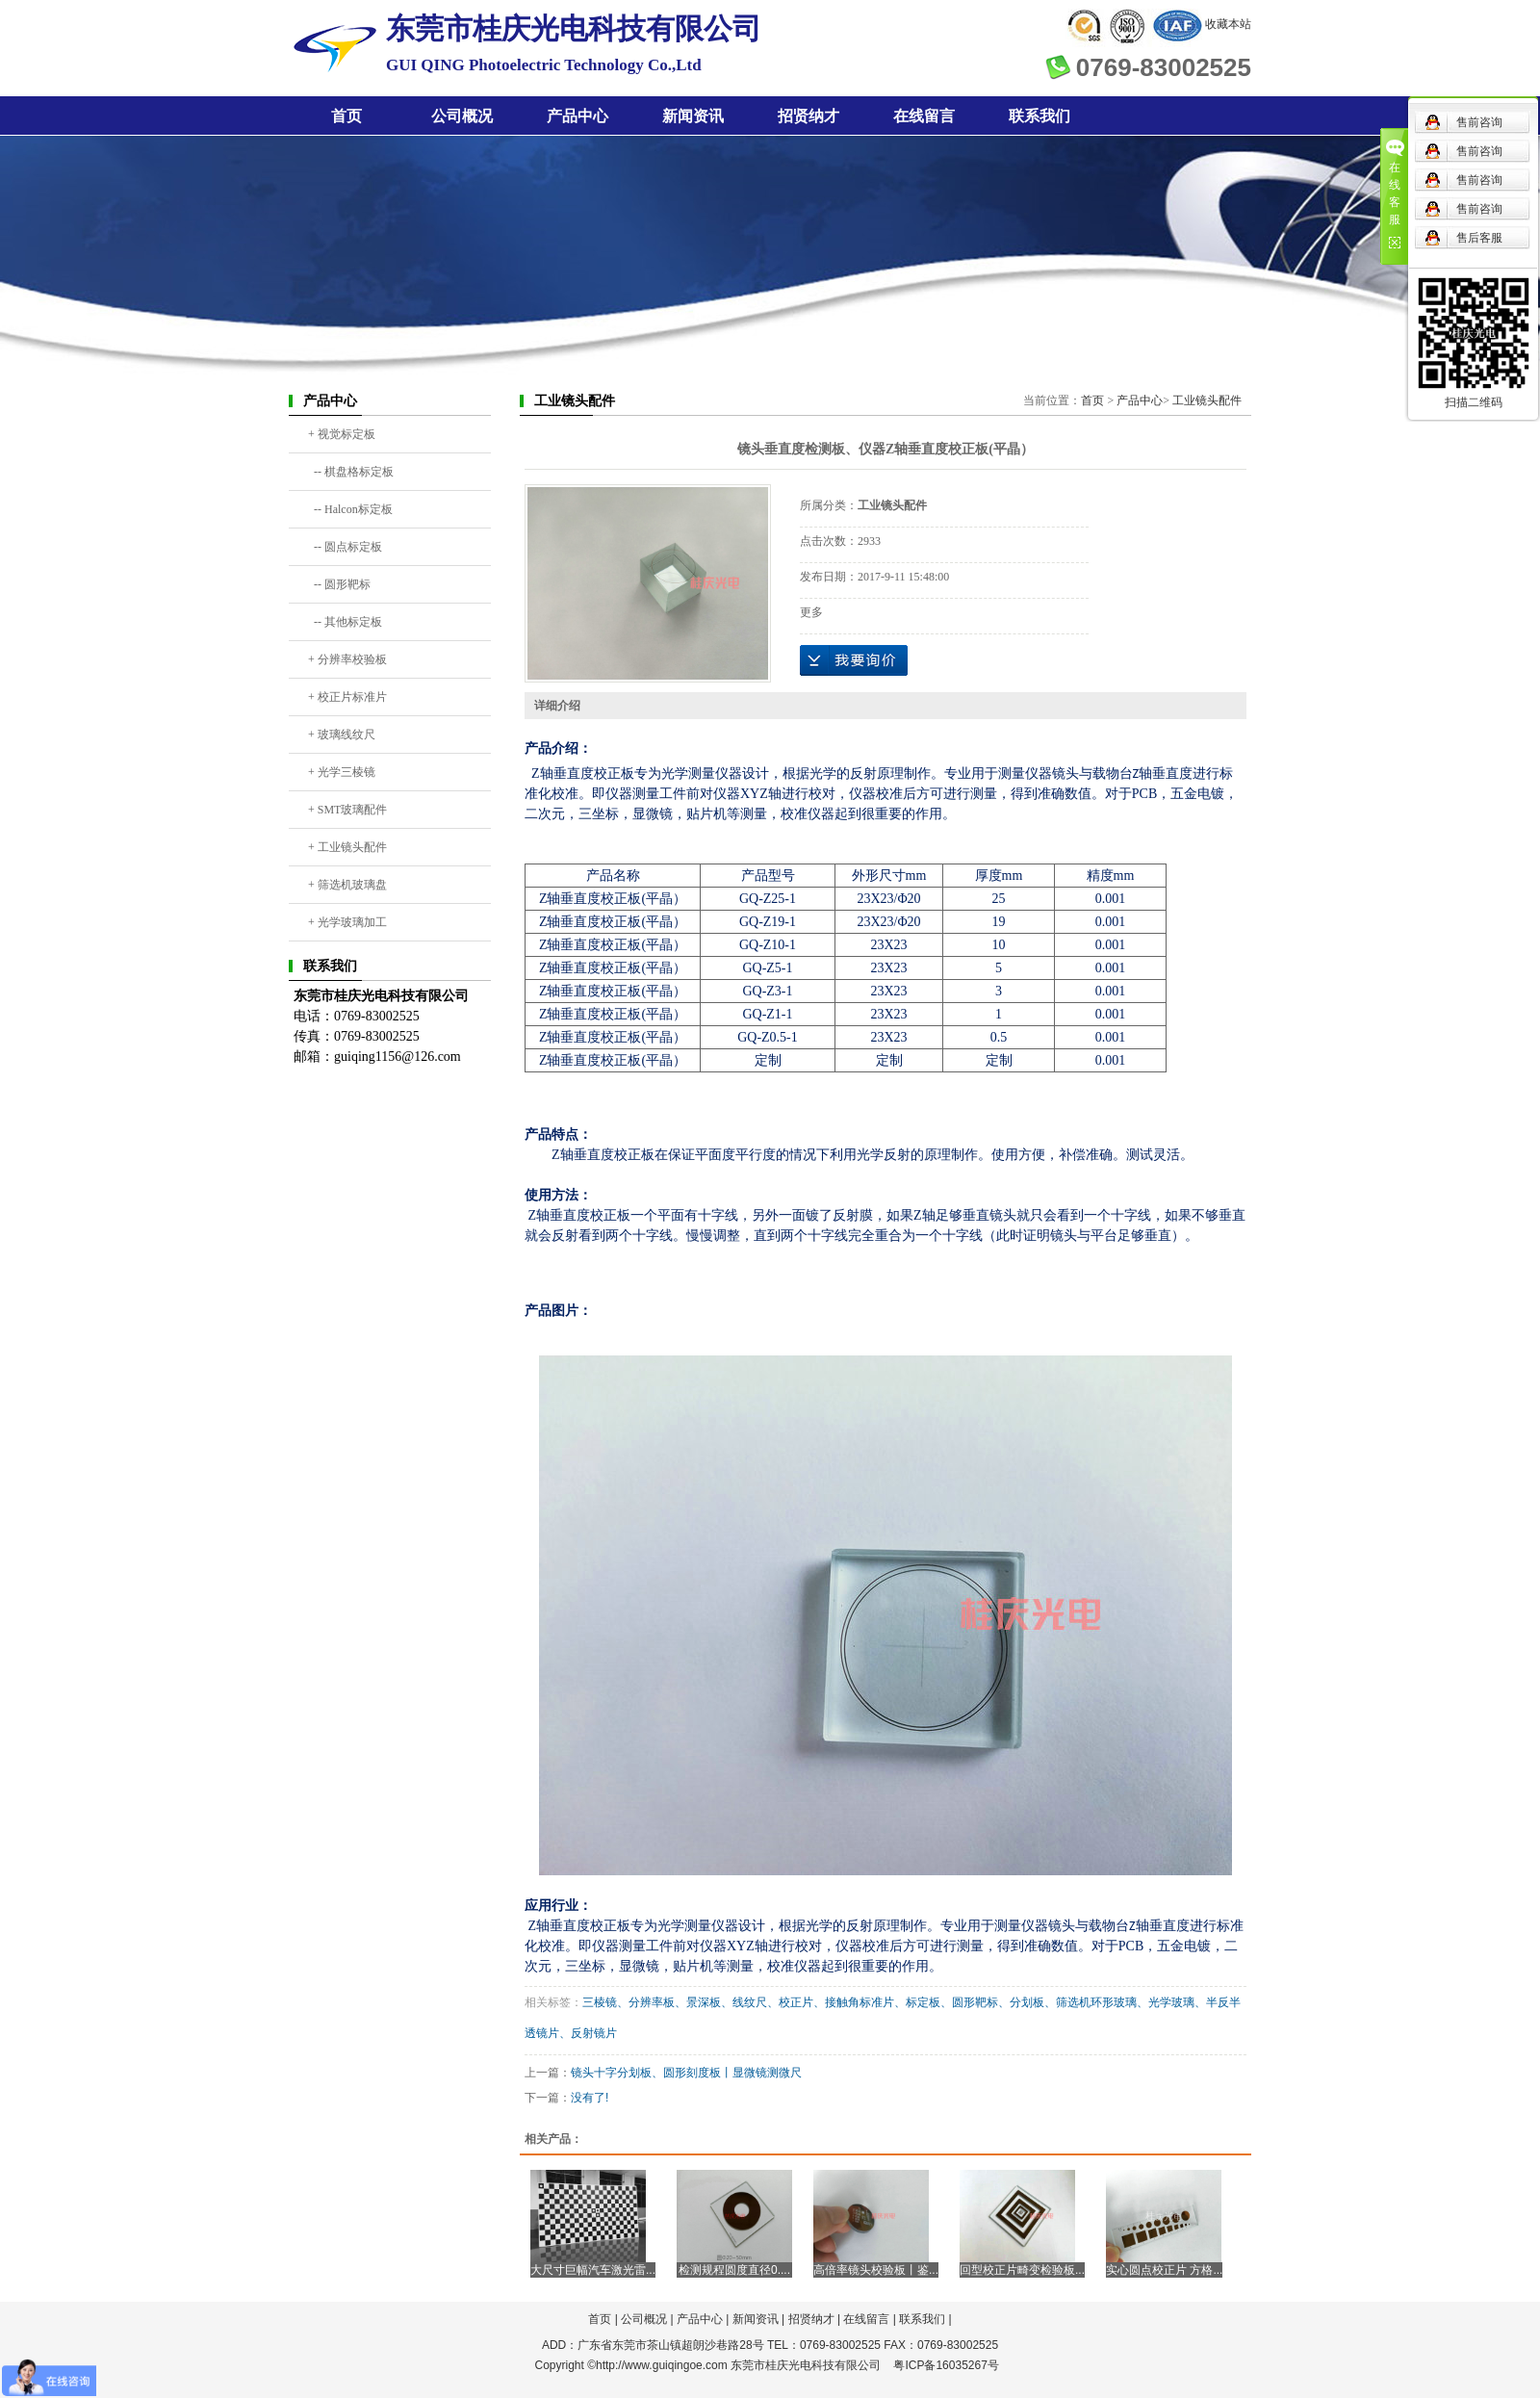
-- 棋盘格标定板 (351, 471)
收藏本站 (1228, 24)
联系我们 (1039, 116)
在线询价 (854, 660)
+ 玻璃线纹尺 (341, 734)
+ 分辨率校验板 (347, 659)
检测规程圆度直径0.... (734, 2270)
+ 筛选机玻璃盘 (347, 884)
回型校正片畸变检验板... (1022, 2270)
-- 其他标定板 (345, 622)
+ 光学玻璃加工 (347, 922)
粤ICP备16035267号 (945, 2365)
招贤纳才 (808, 116)
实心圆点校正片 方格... (1164, 2270)
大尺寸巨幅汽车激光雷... (592, 2270)
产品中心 (577, 116)
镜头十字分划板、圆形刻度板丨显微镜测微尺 (686, 2072)
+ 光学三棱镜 (341, 772)
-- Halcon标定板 (350, 509)
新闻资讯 (693, 116)
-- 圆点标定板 (345, 547)
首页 (346, 116)
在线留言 (924, 116)
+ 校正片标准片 (347, 697)
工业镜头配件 (1207, 400)
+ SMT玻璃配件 (347, 809)
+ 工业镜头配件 (347, 847)
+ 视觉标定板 (341, 434)
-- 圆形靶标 (339, 584)
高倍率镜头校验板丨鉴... (875, 2270)
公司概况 (462, 116)
